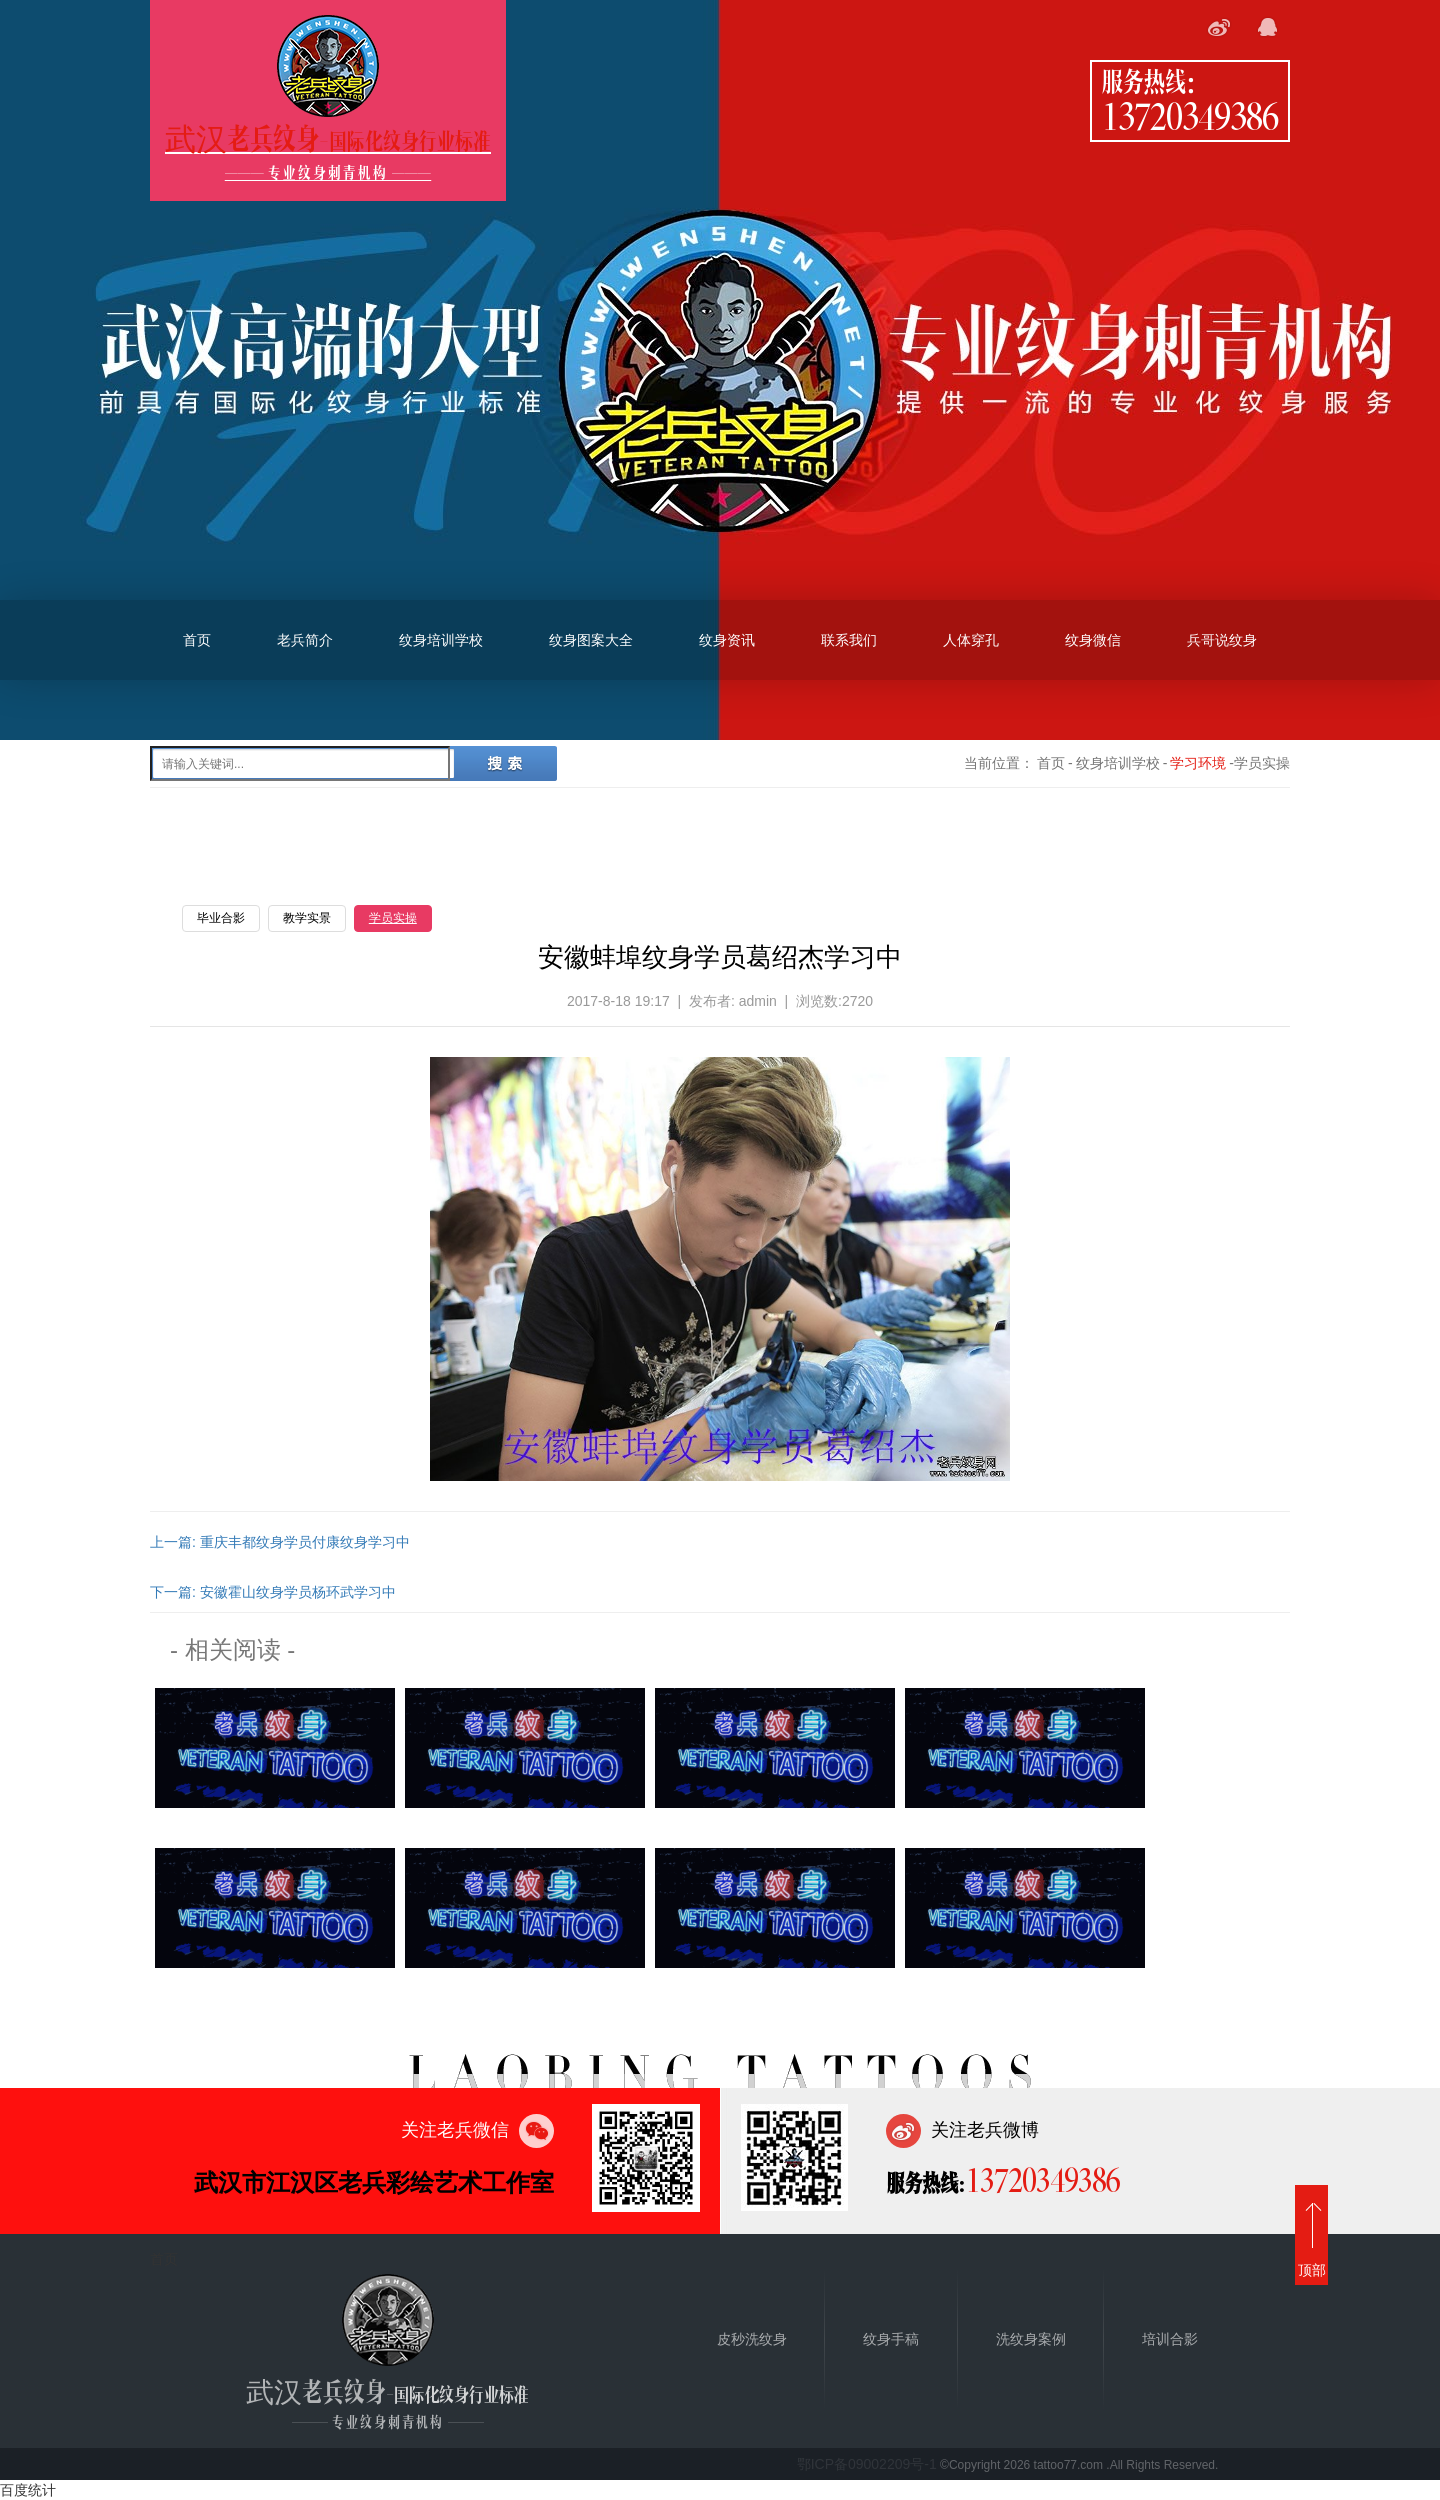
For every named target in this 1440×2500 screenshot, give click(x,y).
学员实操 (393, 918)
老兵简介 (305, 640)
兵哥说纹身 (1222, 640)
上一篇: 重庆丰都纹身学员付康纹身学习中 (280, 1542)
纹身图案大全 (591, 640)
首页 (197, 640)
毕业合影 (221, 918)
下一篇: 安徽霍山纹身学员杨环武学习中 (273, 1592)
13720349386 (1190, 115)
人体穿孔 (971, 640)
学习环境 (1198, 763)
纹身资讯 (727, 640)
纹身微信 (1093, 640)
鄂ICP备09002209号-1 (867, 2464)
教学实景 (307, 918)
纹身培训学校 (441, 640)
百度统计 (28, 2490)
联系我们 (849, 640)
